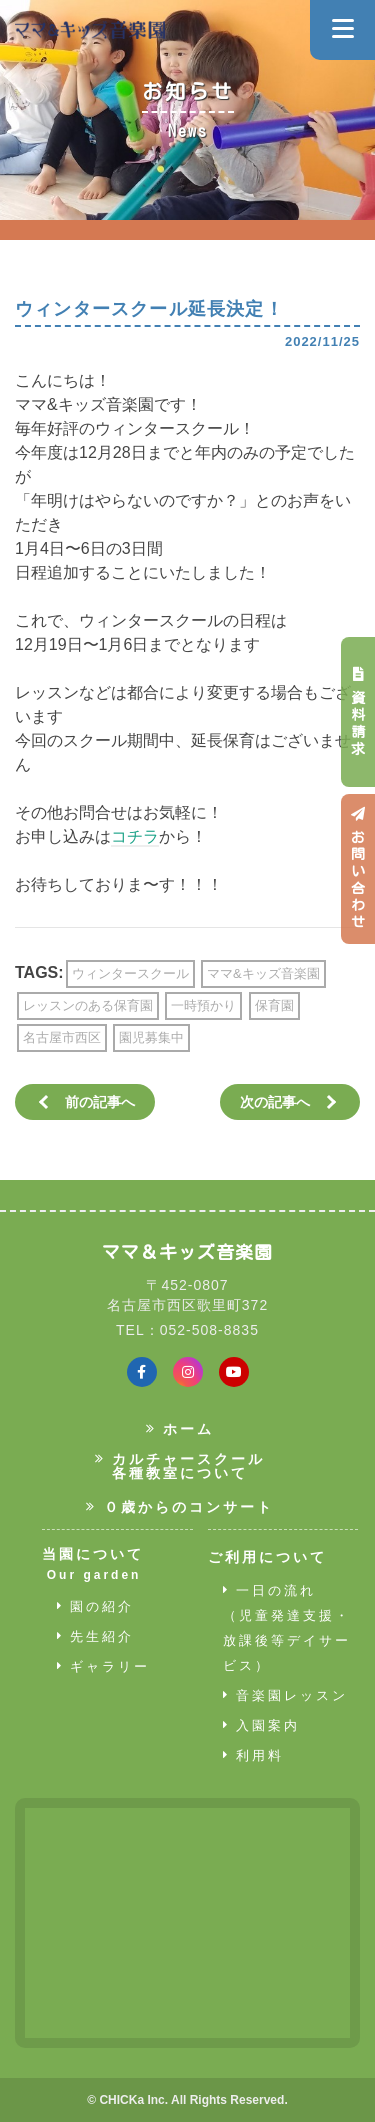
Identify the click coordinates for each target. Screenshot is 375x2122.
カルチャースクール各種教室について (180, 1466)
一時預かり (203, 1005)
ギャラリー (104, 1666)
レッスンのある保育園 (88, 1005)
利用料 (254, 1755)
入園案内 (262, 1725)
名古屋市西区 (62, 1037)
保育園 (274, 1005)
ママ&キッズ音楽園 (263, 973)
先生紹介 (96, 1636)
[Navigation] (342, 30)
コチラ (135, 836)
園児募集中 (151, 1037)
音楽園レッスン (286, 1695)
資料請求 (358, 712)
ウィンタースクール (130, 973)
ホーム (180, 1429)
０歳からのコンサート (180, 1507)
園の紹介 (96, 1606)
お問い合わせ (358, 869)
